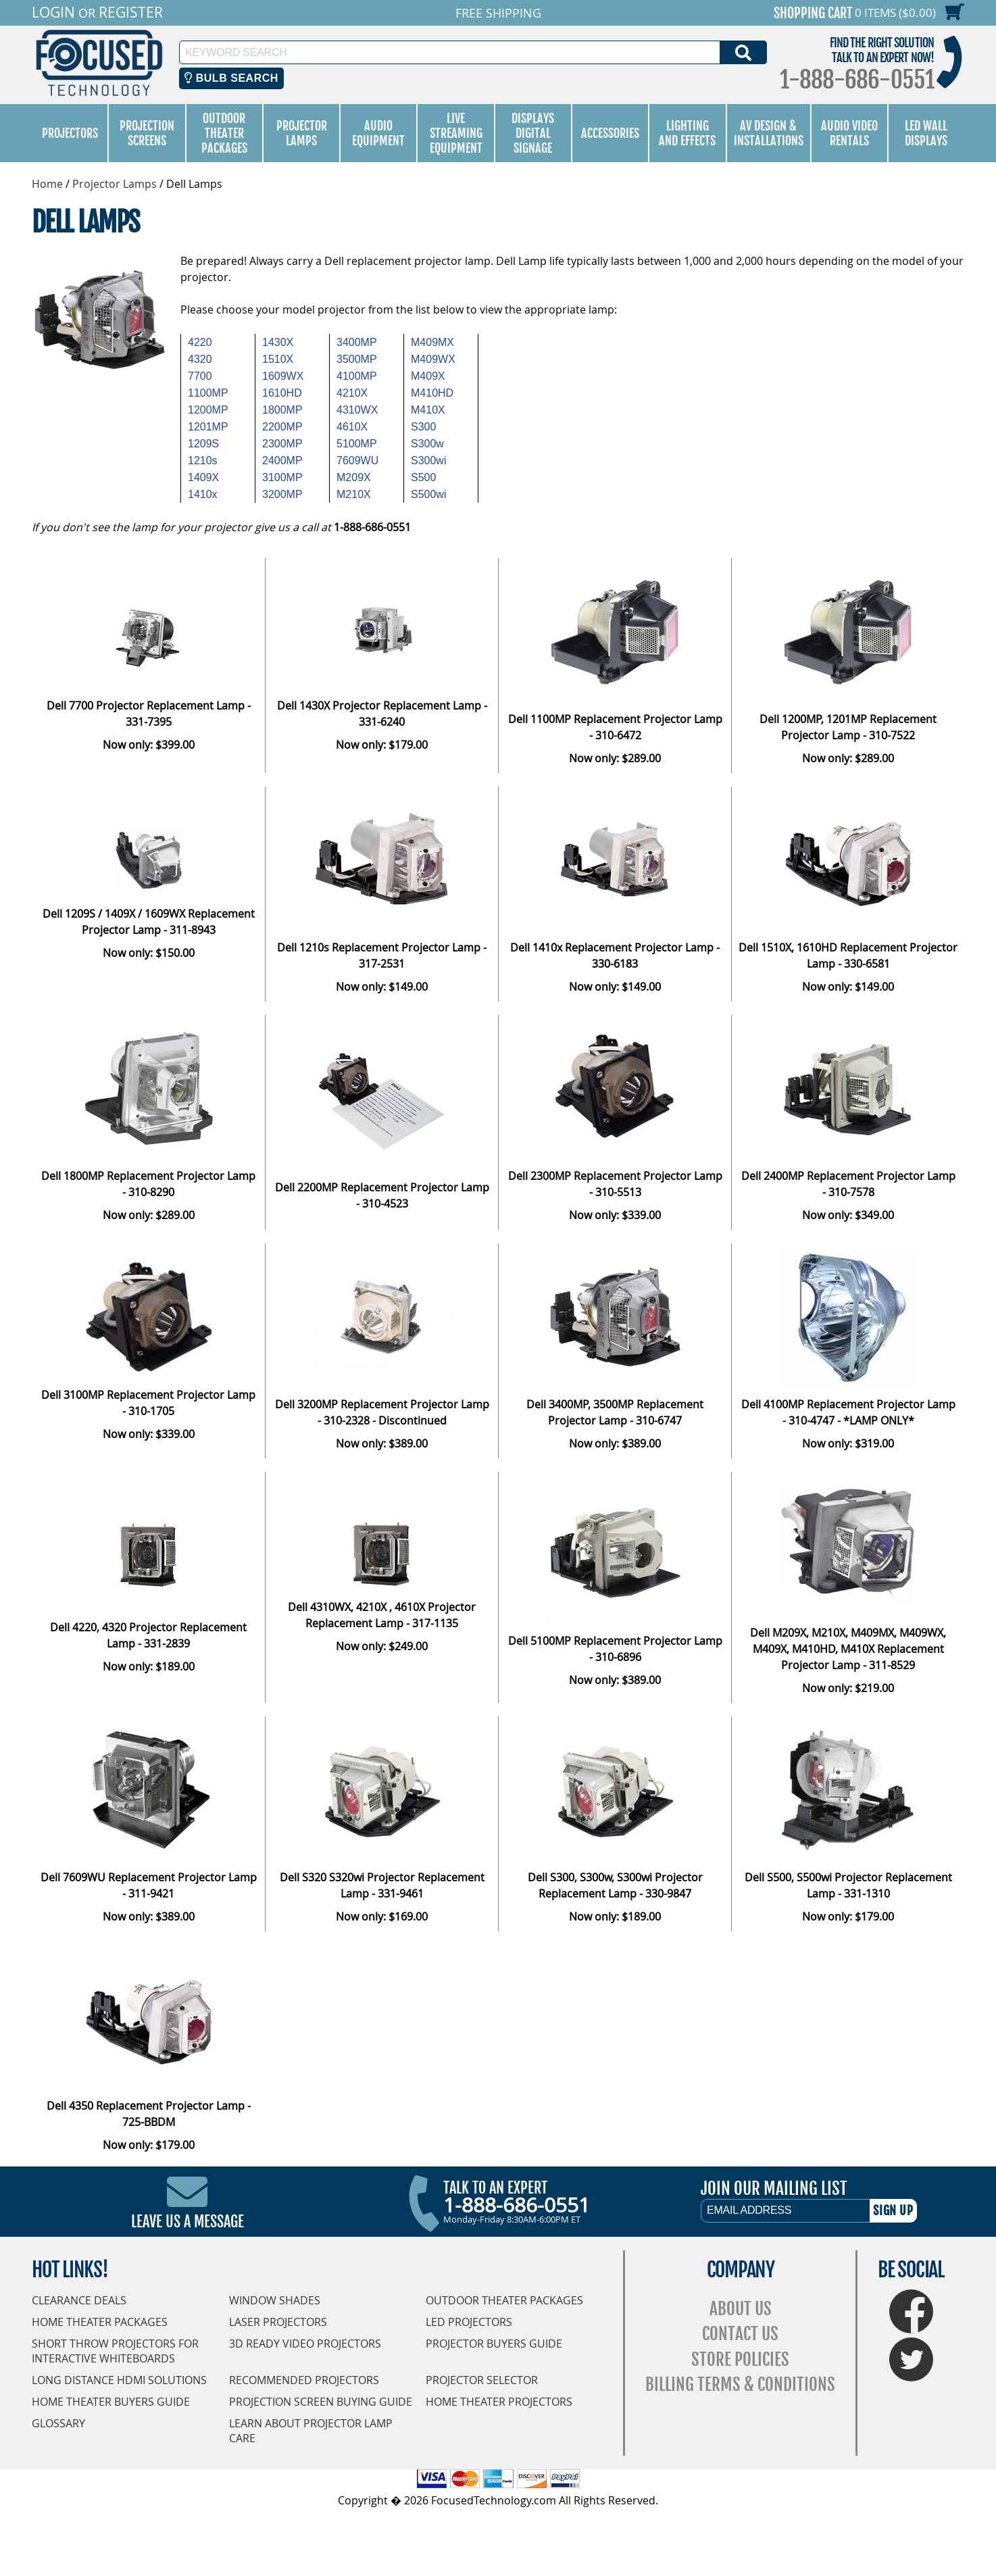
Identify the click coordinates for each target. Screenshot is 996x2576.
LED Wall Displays (926, 133)
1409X (203, 477)
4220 (200, 342)
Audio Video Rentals (849, 133)
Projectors (70, 133)
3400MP (357, 342)
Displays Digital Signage (533, 133)
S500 (423, 477)
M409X (428, 376)
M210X (354, 494)
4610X (352, 426)
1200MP (208, 410)
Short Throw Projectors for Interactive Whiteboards (115, 2351)
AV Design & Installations (768, 133)
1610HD (282, 393)
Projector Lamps (301, 133)
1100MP (208, 393)
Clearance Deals (79, 2300)
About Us (740, 2308)
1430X (277, 342)
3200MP (282, 494)
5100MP (357, 443)
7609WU (357, 460)
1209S (203, 443)
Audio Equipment (378, 133)
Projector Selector (482, 2380)
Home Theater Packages (100, 2321)
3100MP (282, 477)
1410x (203, 494)
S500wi (428, 494)
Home (47, 183)
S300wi (428, 460)
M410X (428, 410)
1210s (203, 460)
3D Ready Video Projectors (305, 2343)
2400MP (282, 460)
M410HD (432, 393)
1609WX (282, 376)
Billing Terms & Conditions (740, 2384)
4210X (352, 393)
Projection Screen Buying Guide (320, 2401)
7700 (200, 376)
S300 (423, 426)
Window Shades (274, 2300)
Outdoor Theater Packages (224, 133)
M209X (354, 477)
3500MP (357, 359)
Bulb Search (231, 78)
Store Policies (740, 2359)
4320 (200, 359)
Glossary (58, 2423)
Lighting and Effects (687, 133)
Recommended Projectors (304, 2380)
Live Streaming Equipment (456, 133)
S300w (427, 443)
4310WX (357, 410)
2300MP (282, 443)
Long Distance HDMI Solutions (119, 2380)
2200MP (282, 426)
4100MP (357, 376)
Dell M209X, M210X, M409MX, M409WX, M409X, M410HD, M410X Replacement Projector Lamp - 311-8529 (848, 1649)
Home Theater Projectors (499, 2401)
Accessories (610, 133)
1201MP (208, 426)
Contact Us (740, 2333)
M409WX (433, 359)
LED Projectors (469, 2321)
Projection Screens (147, 133)
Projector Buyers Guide (494, 2343)
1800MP (282, 410)
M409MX (432, 342)
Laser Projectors (278, 2321)
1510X (277, 359)
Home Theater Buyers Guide (111, 2401)
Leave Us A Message (187, 2221)
